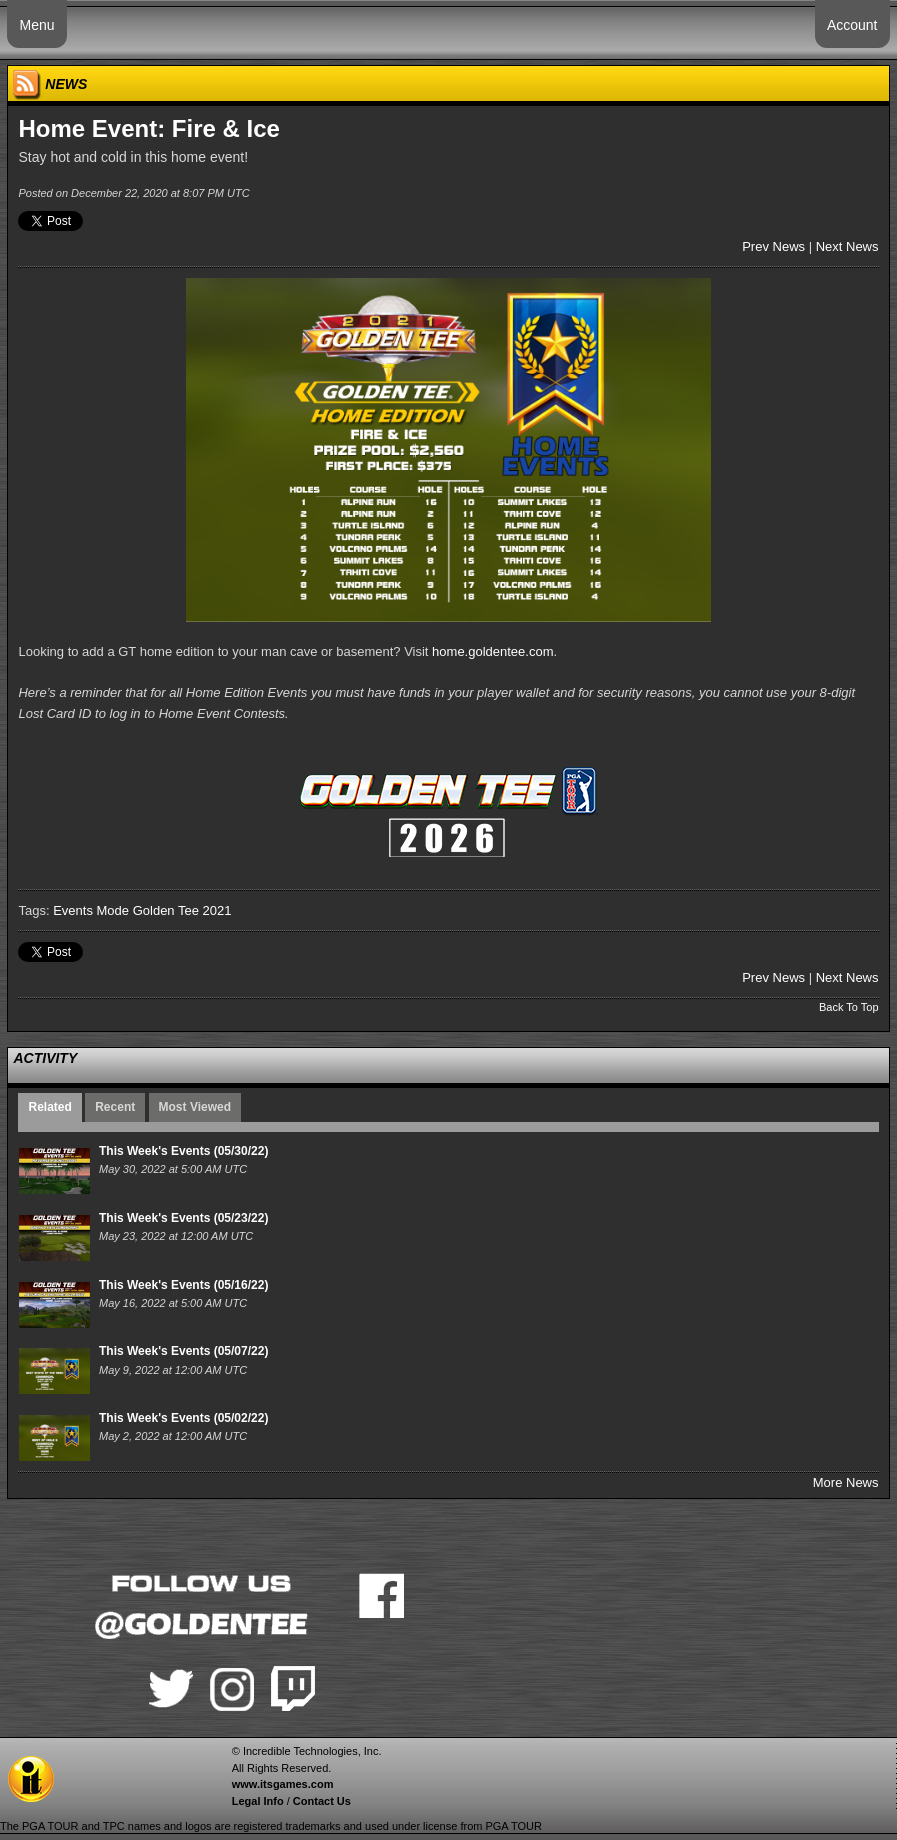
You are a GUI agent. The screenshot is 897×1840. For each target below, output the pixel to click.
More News (846, 1482)
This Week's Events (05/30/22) (183, 1151)
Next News (847, 246)
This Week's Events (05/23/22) (183, 1218)
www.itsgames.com (283, 1784)
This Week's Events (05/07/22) (183, 1351)
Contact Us (322, 1801)
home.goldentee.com (492, 651)
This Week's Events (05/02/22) (183, 1418)
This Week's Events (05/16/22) (183, 1285)
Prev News (773, 246)
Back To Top (849, 1007)
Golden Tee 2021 (182, 910)
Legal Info (258, 1801)
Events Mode (91, 910)
